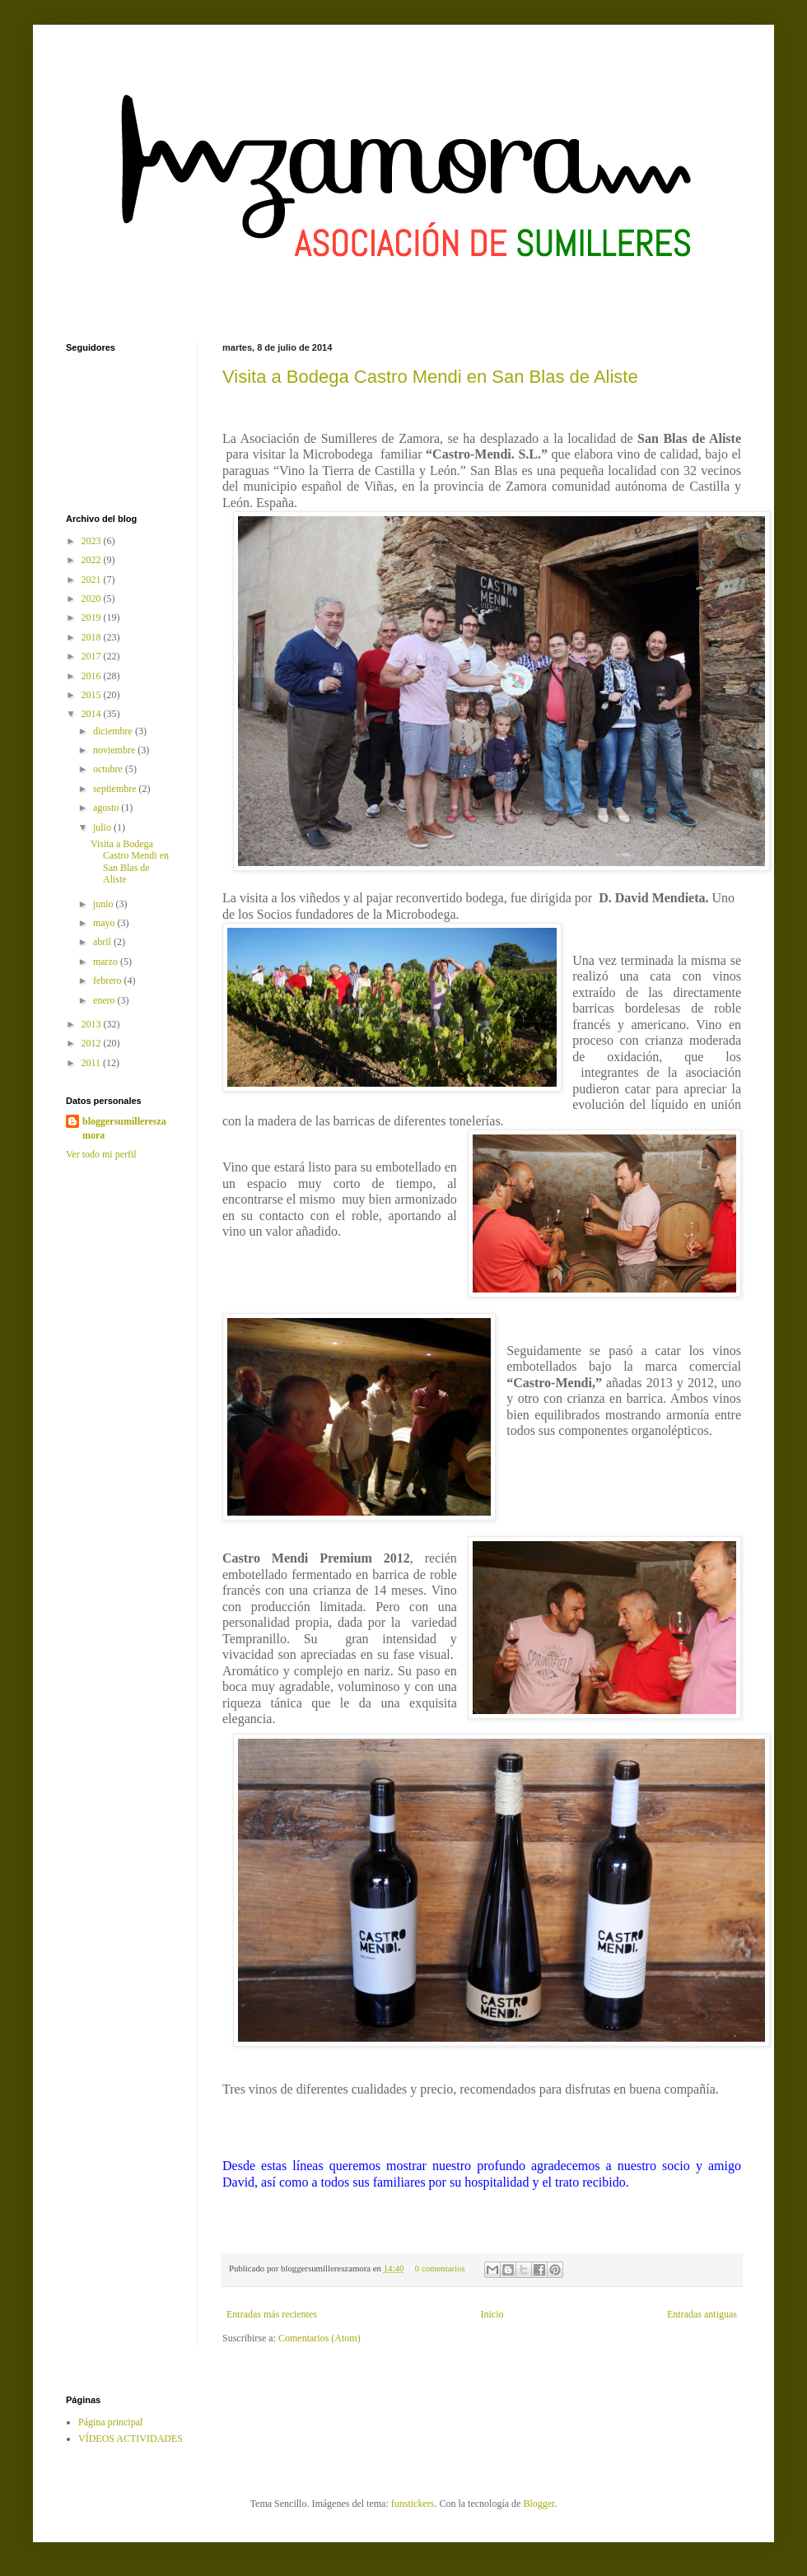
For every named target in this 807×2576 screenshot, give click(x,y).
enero (105, 1000)
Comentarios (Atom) (319, 2338)
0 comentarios (440, 2268)
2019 (93, 617)
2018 (93, 637)
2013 (93, 1024)
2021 (93, 579)
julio (103, 827)
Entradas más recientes (271, 2314)
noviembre (115, 750)
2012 (93, 1043)
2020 (93, 598)
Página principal (110, 2422)
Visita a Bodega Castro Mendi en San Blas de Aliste (430, 376)
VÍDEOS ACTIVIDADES (130, 2438)
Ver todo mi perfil (101, 1154)
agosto (107, 807)
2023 (93, 541)
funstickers (413, 2503)
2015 (93, 695)
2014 (93, 714)
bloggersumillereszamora (124, 1128)
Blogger (538, 2503)
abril (103, 942)
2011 (93, 1063)
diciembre (114, 731)
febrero (108, 980)
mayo (105, 923)
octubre (109, 769)
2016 (93, 676)
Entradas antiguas (702, 2314)
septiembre (116, 788)
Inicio (491, 2314)
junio (104, 904)
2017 (93, 656)
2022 (93, 560)
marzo (106, 961)
